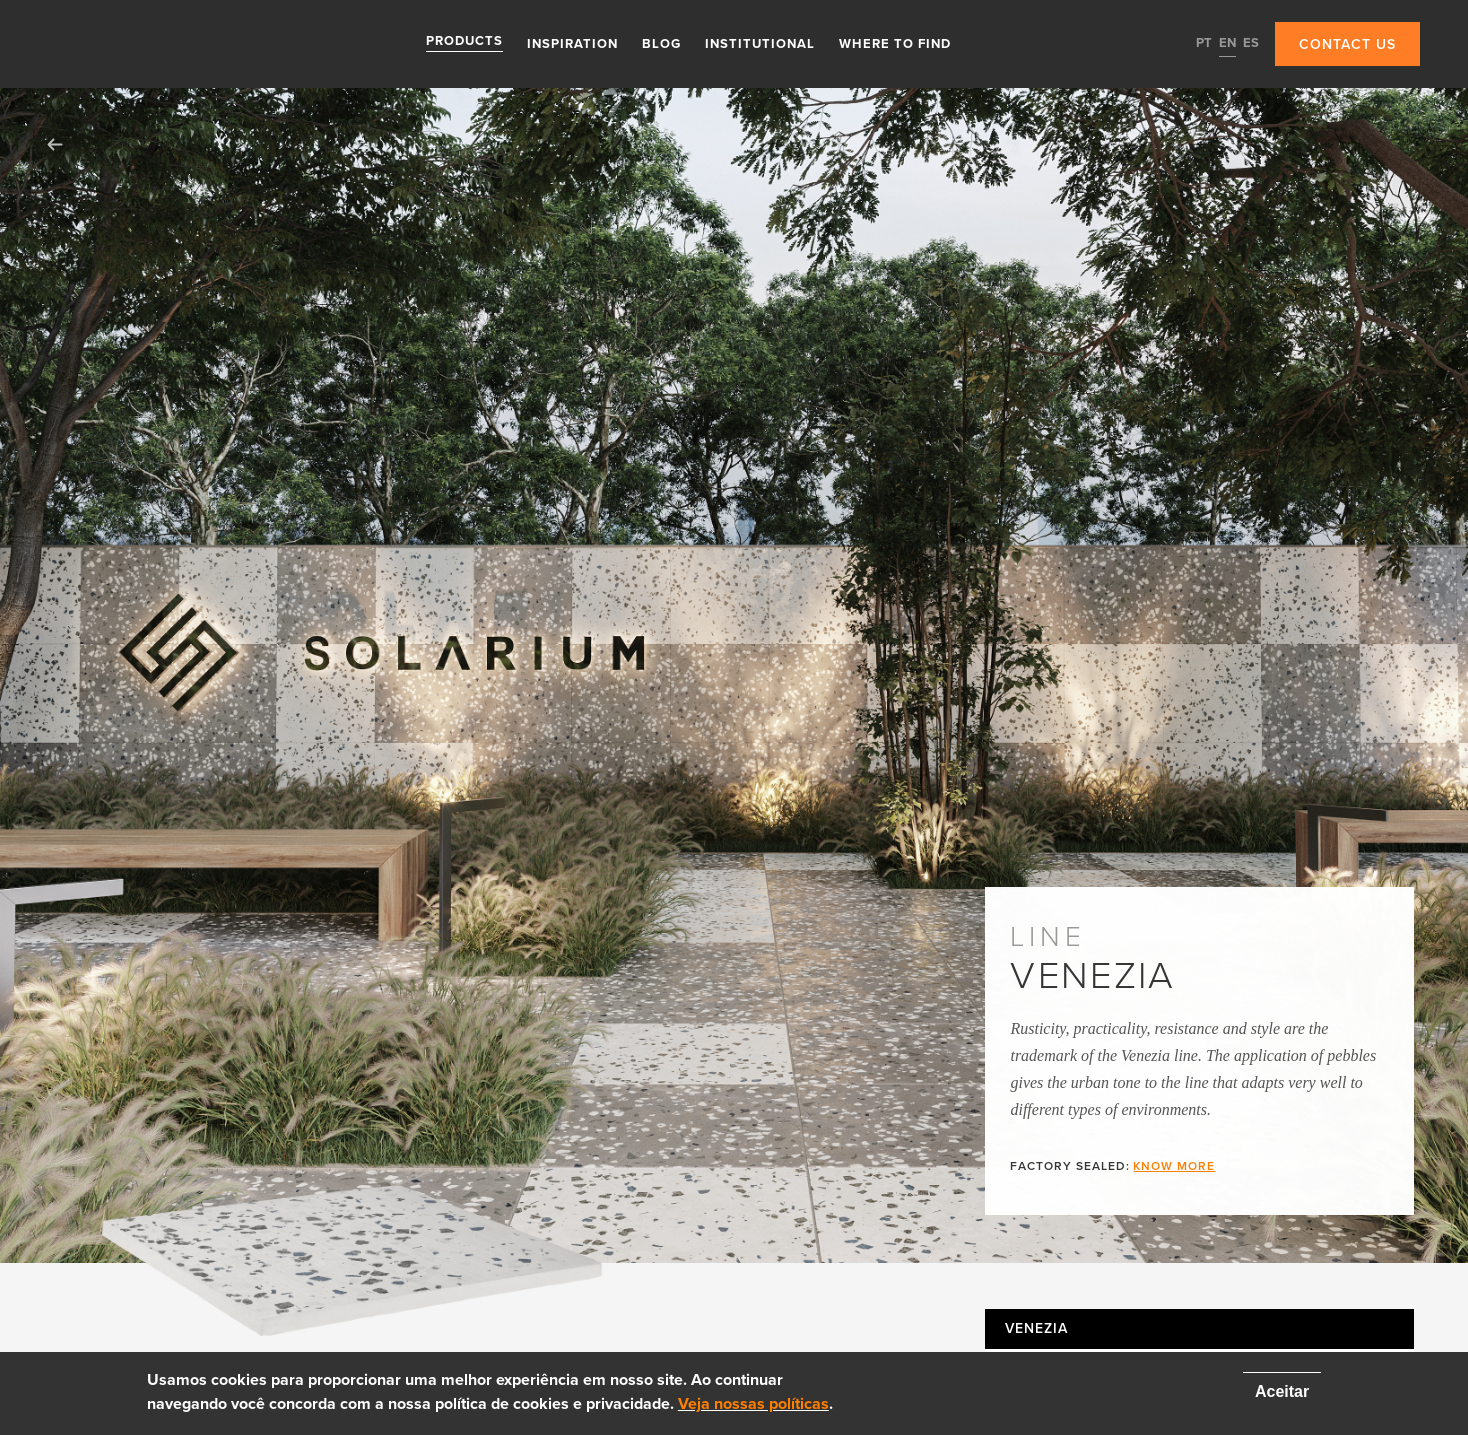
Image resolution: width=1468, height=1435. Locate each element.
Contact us (1347, 44)
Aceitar (1282, 1391)
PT (1204, 43)
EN (1227, 43)
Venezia (1036, 1329)
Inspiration (572, 43)
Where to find (895, 43)
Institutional (760, 43)
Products (464, 43)
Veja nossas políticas (753, 1404)
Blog (661, 43)
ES (1251, 43)
